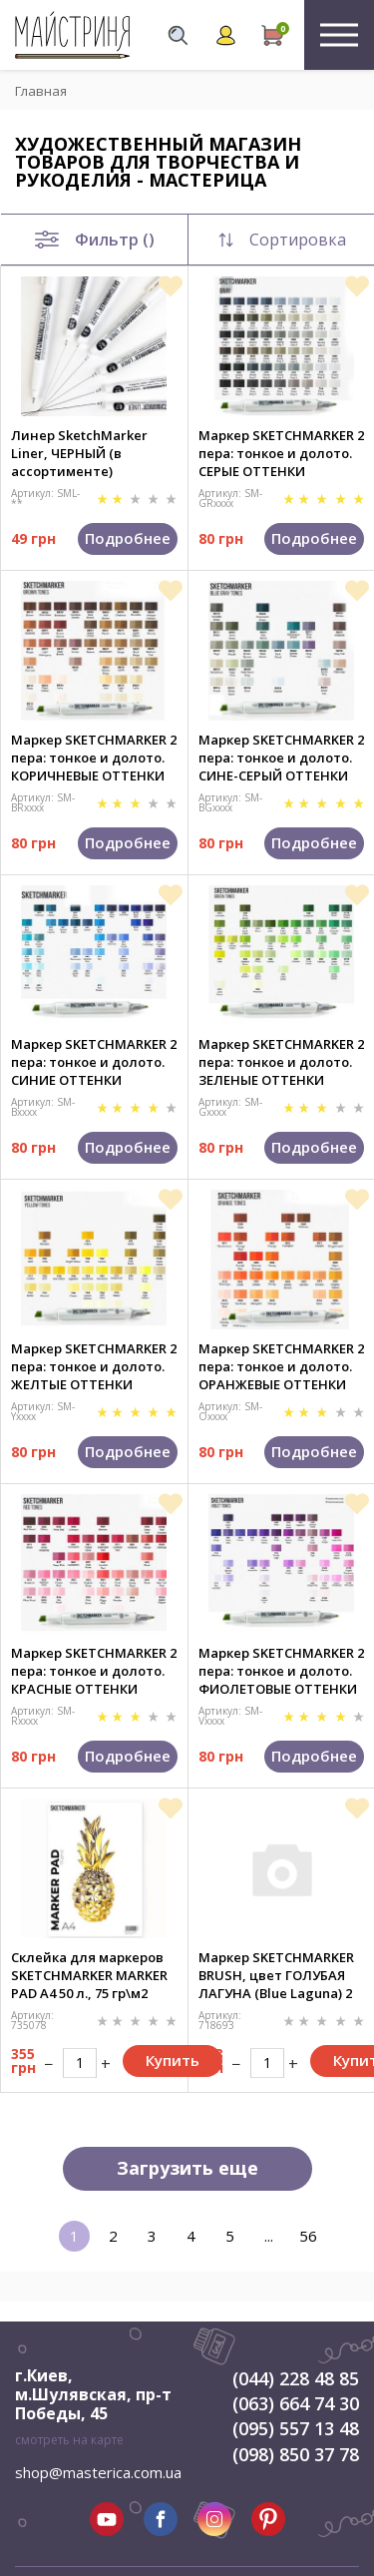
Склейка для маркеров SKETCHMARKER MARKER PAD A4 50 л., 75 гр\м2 (89, 1975)
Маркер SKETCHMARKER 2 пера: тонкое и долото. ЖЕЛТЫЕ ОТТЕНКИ (94, 1366)
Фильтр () (94, 240)
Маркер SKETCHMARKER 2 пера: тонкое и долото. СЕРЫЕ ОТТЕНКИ (281, 453)
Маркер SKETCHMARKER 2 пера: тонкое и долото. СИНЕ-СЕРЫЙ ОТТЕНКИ (281, 757)
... (268, 2236)
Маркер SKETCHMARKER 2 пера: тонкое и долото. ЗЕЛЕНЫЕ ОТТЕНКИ (281, 1062)
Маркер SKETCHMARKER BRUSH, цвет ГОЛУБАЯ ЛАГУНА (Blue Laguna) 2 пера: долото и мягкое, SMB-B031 (276, 1975)
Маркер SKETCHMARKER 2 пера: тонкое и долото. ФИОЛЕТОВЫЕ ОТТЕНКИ (281, 1671)
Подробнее (128, 538)
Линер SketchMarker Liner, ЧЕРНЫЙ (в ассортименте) (79, 453)
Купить (172, 2060)
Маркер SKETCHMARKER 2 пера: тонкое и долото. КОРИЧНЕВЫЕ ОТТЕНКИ (94, 757)
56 (308, 2236)
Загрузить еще (187, 2168)
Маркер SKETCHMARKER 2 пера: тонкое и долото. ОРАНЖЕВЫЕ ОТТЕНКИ (281, 1366)
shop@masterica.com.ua (98, 2472)
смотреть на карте (69, 2439)
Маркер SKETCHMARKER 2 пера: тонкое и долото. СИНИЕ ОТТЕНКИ (94, 1062)
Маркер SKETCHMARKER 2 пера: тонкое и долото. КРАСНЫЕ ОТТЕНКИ (94, 1671)
